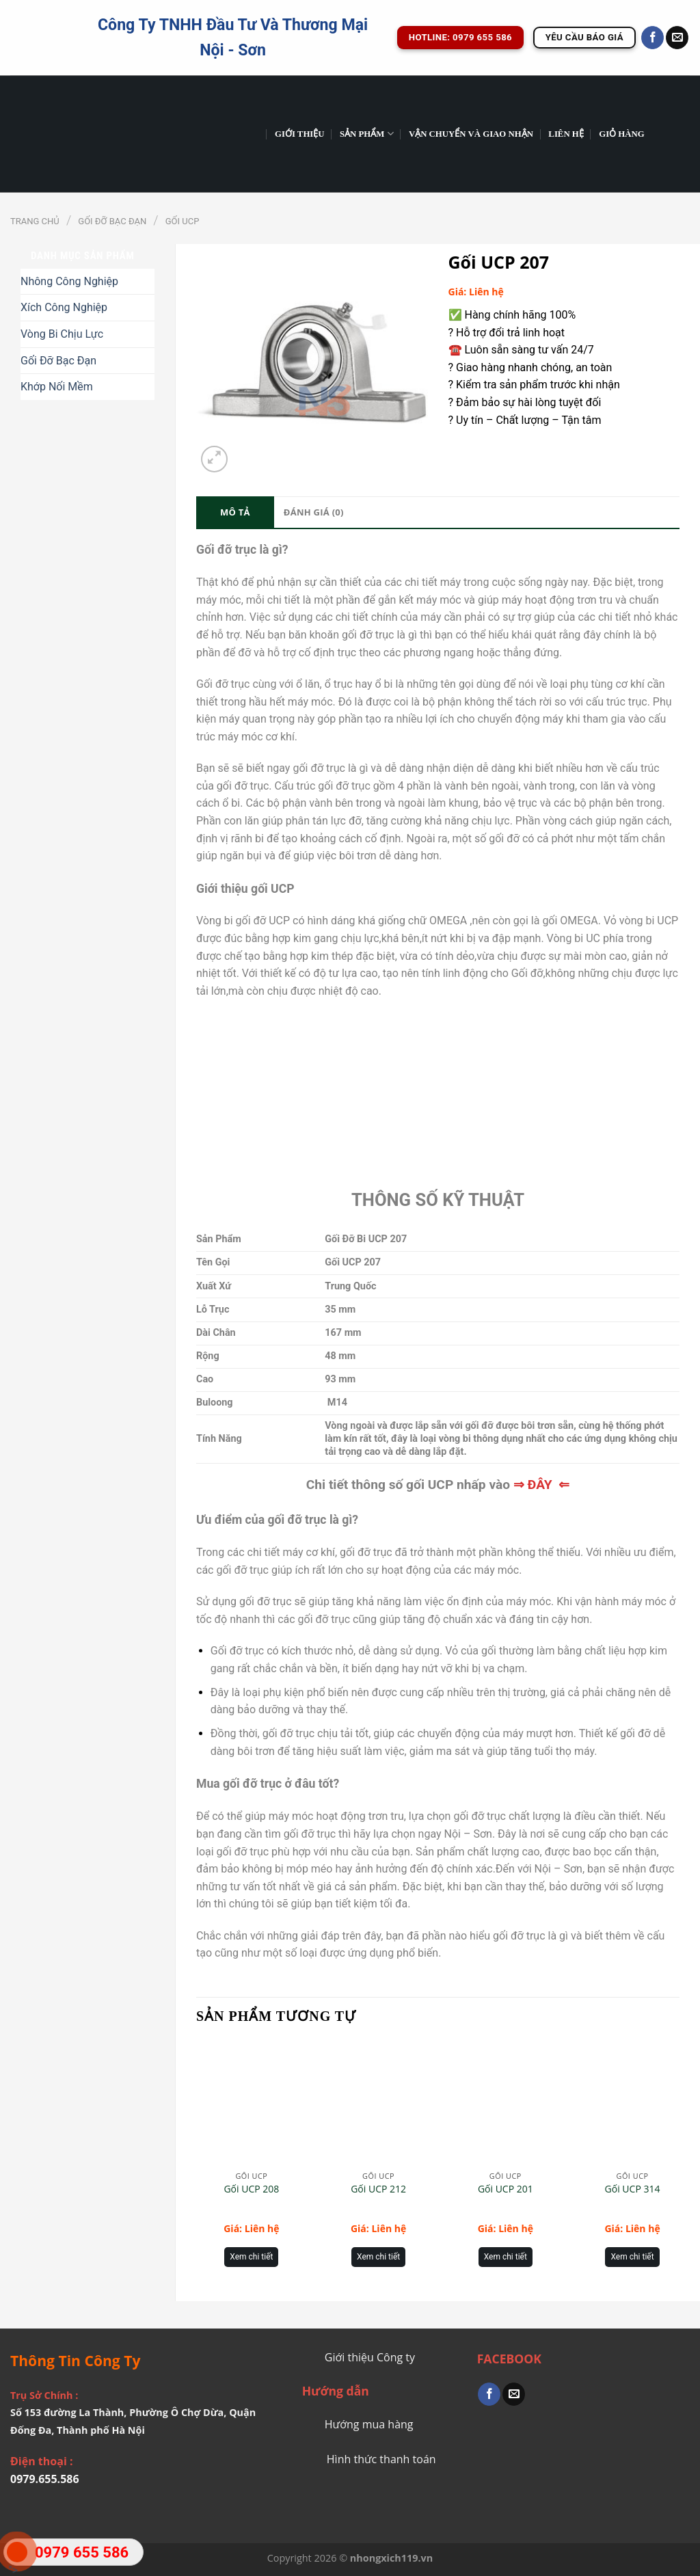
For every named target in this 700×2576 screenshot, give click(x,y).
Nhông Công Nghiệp (69, 281)
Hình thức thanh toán (381, 2459)
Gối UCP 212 (378, 2189)
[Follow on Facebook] (652, 37)
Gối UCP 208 (251, 2189)
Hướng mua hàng (369, 2424)
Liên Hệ (565, 134)
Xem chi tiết (251, 2257)
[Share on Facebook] (489, 2394)
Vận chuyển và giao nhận (471, 134)
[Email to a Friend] (513, 2394)
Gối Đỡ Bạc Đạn (112, 221)
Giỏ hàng (622, 134)
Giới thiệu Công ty (370, 2357)
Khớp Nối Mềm (57, 386)
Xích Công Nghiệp (64, 307)
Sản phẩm (367, 133)
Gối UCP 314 (632, 2189)
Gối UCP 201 (505, 2189)
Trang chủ (34, 221)
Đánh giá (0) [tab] (314, 512)
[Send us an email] (677, 37)
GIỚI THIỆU (300, 134)
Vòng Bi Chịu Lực (62, 333)
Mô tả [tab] (235, 512)
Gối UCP (182, 221)
